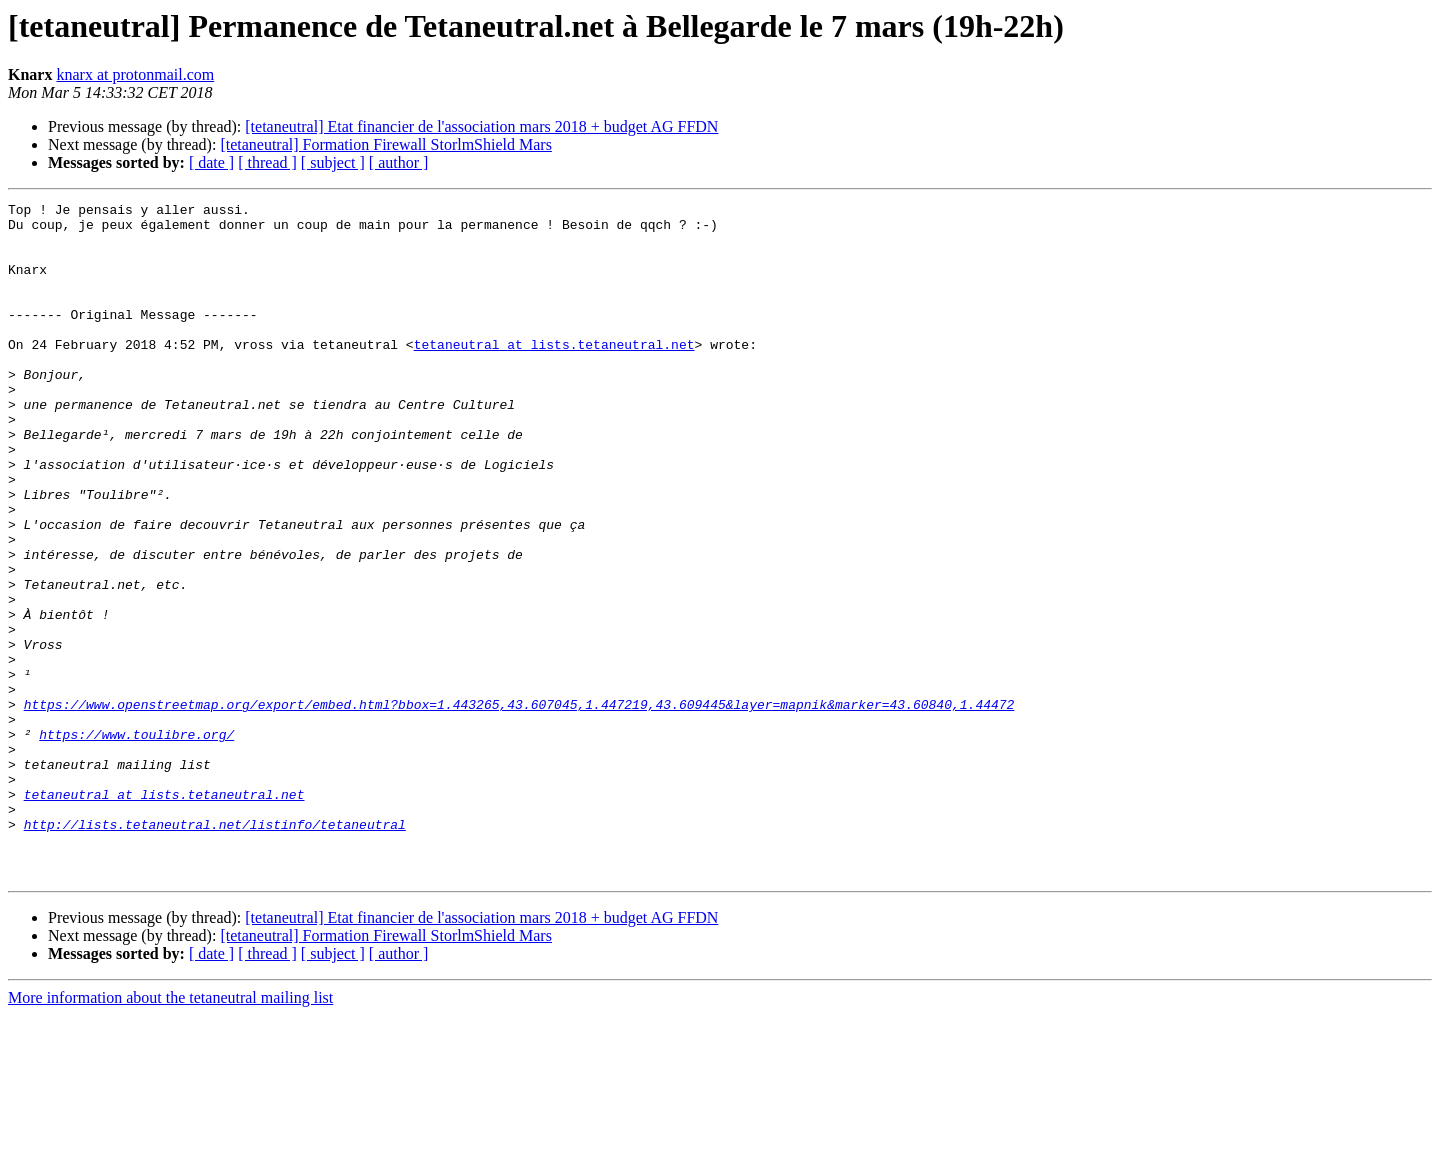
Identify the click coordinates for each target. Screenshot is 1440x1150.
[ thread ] (267, 162)
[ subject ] (333, 162)
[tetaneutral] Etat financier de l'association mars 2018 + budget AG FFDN (481, 126)
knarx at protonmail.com (135, 74)
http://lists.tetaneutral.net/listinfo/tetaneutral (215, 950)
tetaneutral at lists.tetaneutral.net (554, 374)
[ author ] (399, 162)
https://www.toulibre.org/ (136, 842)
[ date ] (211, 162)
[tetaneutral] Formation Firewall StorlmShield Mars (386, 144)
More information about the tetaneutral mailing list (170, 1132)
